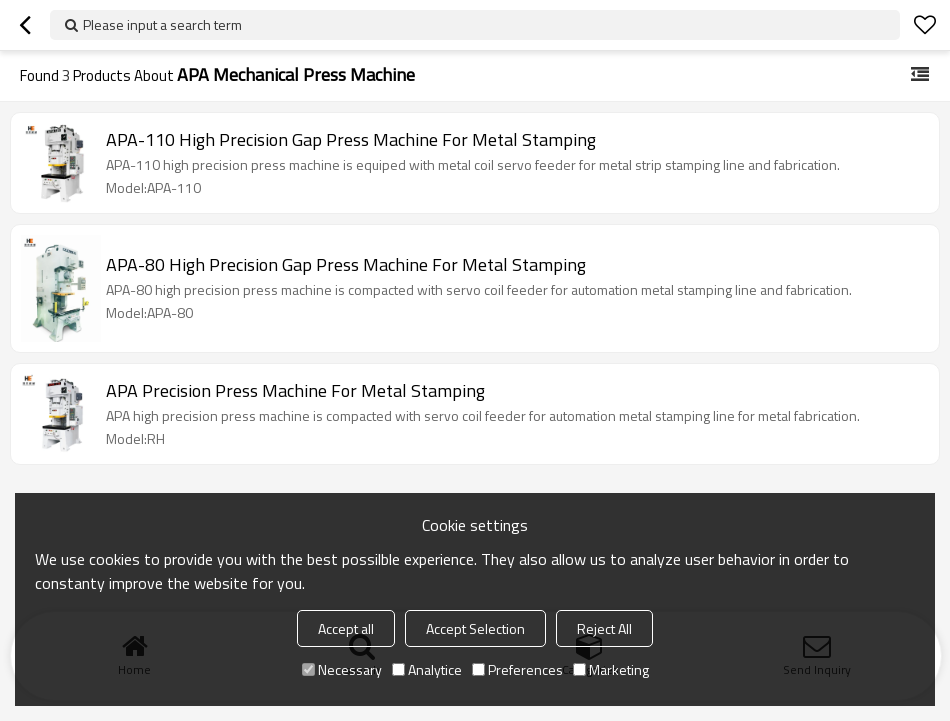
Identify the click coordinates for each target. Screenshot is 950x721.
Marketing (611, 669)
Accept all (346, 628)
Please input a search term (162, 24)
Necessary (342, 669)
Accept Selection (475, 628)
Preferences (517, 669)
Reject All (604, 628)
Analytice (427, 669)
